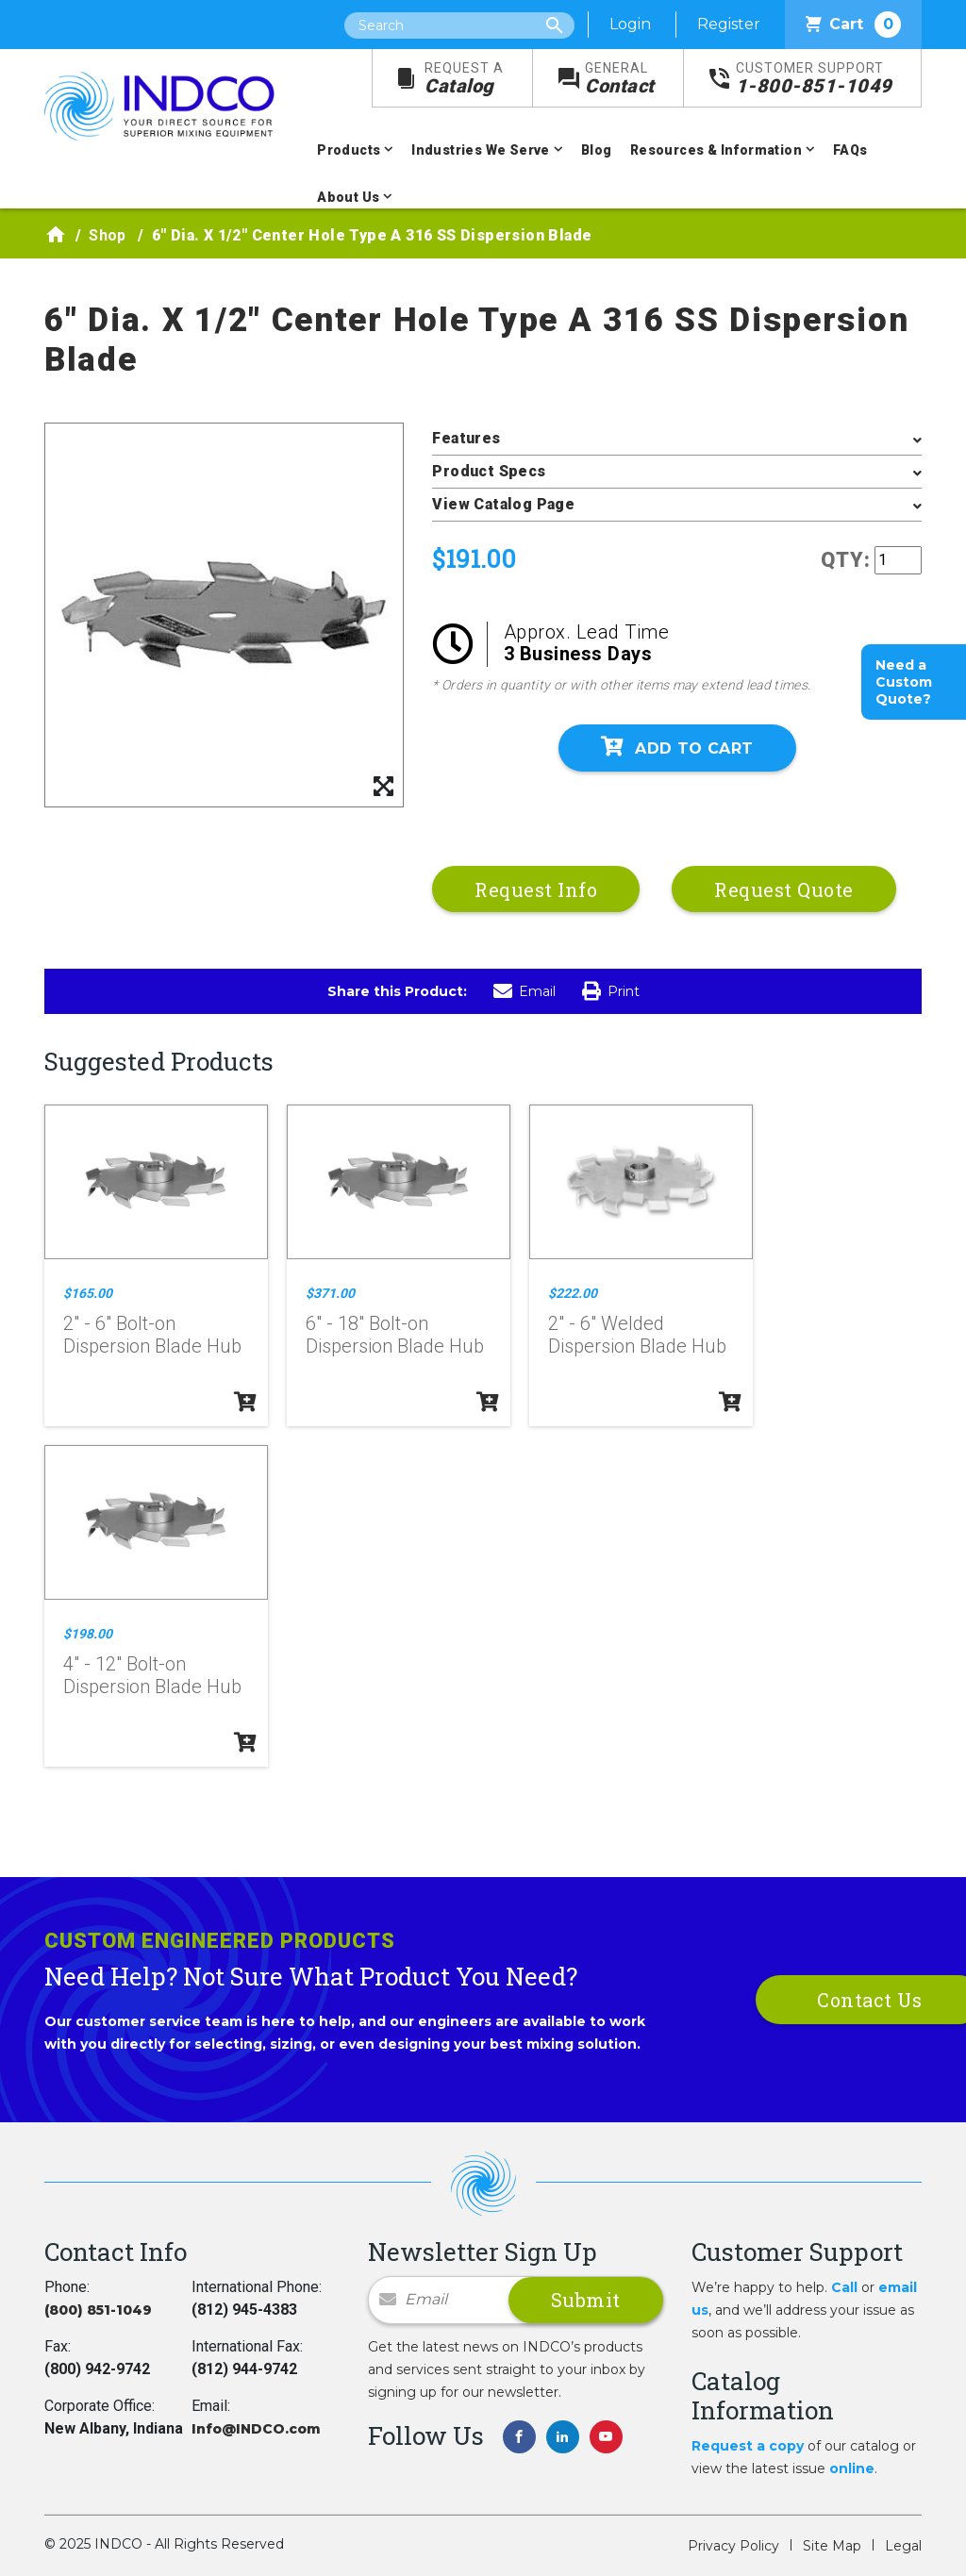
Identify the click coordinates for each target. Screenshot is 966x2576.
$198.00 (87, 1633)
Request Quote (784, 889)
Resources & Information (716, 150)
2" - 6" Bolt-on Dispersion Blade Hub (152, 1334)
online (851, 2468)
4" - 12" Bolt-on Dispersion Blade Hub (152, 1675)
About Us (348, 197)
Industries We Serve (480, 150)
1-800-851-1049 (814, 78)
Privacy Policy (733, 2545)
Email (524, 991)
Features (466, 438)
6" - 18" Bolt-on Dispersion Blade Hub (395, 1334)
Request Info (536, 889)
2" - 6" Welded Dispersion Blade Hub (637, 1334)
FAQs (850, 150)
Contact (620, 78)
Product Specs (488, 471)
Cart (853, 24)
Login (630, 24)
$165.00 (87, 1293)
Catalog (464, 78)
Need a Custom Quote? (903, 681)
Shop (107, 235)
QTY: (846, 560)
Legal (903, 2545)
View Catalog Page (503, 504)
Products (348, 150)
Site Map (832, 2545)
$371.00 (330, 1293)
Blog (596, 150)
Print (611, 991)
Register (728, 24)
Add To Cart (677, 747)
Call (844, 2287)
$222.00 (572, 1293)
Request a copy (747, 2445)
